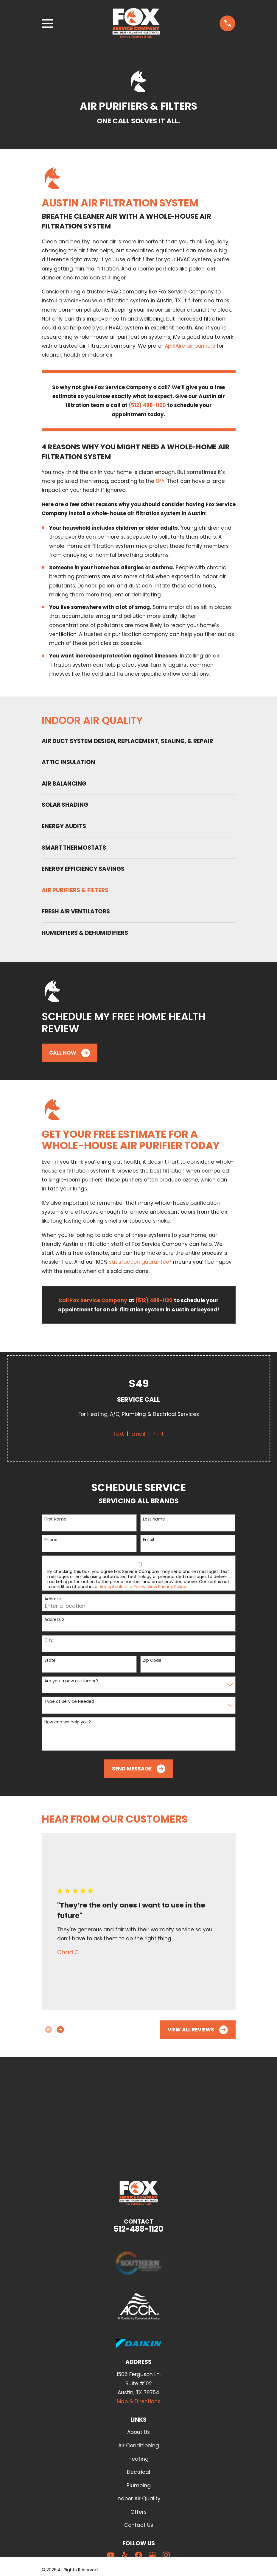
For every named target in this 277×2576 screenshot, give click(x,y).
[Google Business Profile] (152, 2555)
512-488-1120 (138, 2229)
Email (138, 1433)
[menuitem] (139, 741)
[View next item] (60, 2029)
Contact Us (138, 2525)
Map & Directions (138, 2401)
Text (118, 1433)
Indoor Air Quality (138, 2498)
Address (52, 1599)
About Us (138, 2432)
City (48, 1640)
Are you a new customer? (71, 1680)
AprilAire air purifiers (190, 345)
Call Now (69, 1053)
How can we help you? (67, 1722)
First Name (55, 1519)
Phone (50, 1539)
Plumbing (139, 2485)
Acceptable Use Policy (122, 1587)
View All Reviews (198, 2029)
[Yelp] (124, 2555)
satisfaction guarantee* (140, 1262)
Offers (138, 2512)
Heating (138, 2458)
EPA (160, 481)
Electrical (138, 2472)
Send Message (138, 1769)
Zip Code (152, 1660)
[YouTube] (110, 2555)
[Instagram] (166, 2555)
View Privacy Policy (166, 1587)
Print (158, 1433)
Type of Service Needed (69, 1701)
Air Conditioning (138, 2445)
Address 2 (54, 1619)
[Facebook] (138, 2555)
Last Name (154, 1519)
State (50, 1660)
